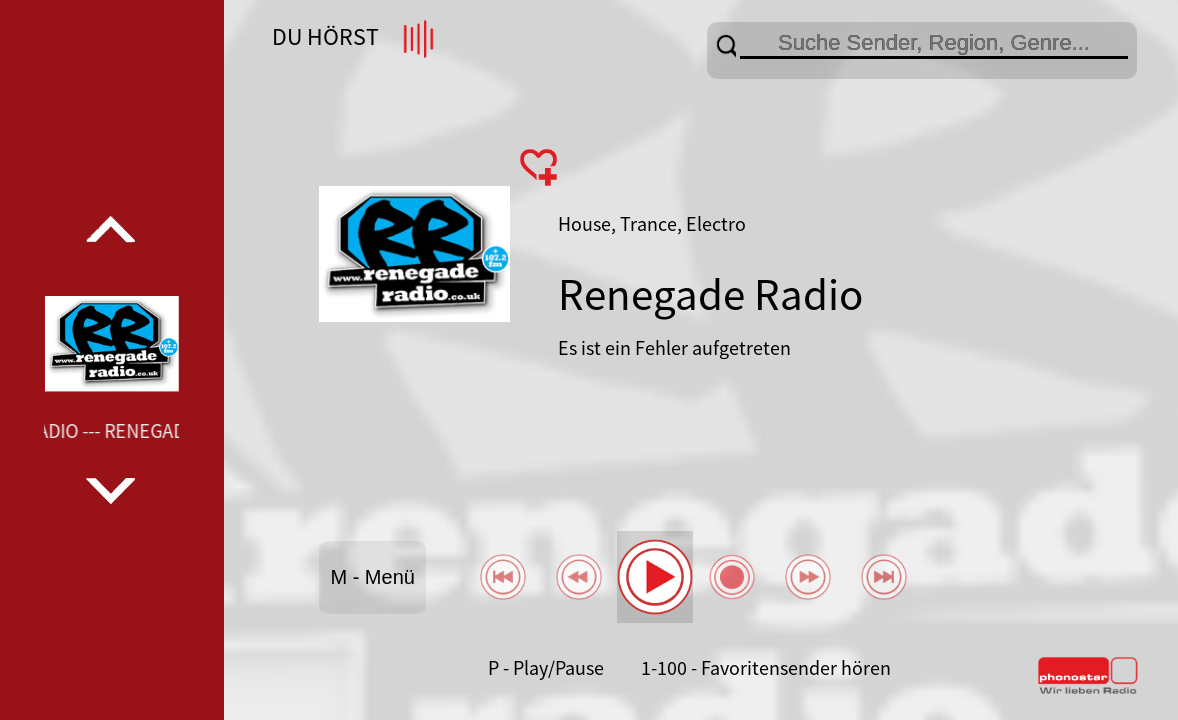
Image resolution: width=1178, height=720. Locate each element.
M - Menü (372, 577)
